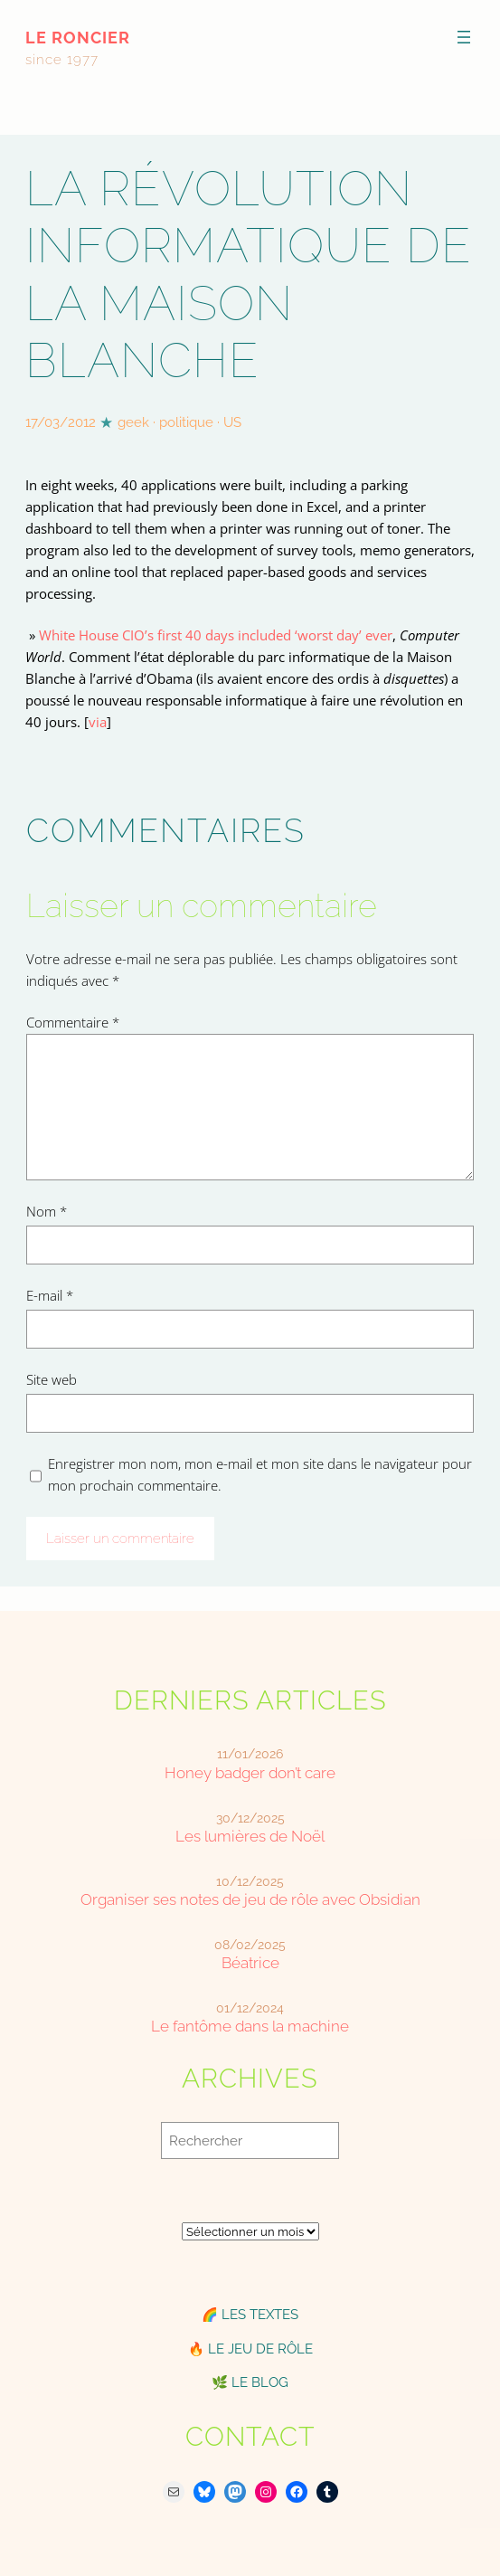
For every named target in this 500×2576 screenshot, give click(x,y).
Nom (46, 1211)
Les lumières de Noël (250, 1836)
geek (133, 422)
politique (186, 422)
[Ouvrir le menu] (464, 37)
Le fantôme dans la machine (250, 2026)
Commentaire (72, 1022)
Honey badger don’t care (250, 1773)
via (98, 722)
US (232, 422)
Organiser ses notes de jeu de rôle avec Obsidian (250, 1899)
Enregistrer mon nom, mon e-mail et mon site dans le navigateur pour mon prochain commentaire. (260, 1474)
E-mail (49, 1295)
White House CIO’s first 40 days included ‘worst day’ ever (215, 635)
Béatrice (250, 1963)
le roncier (77, 37)
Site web (51, 1379)
